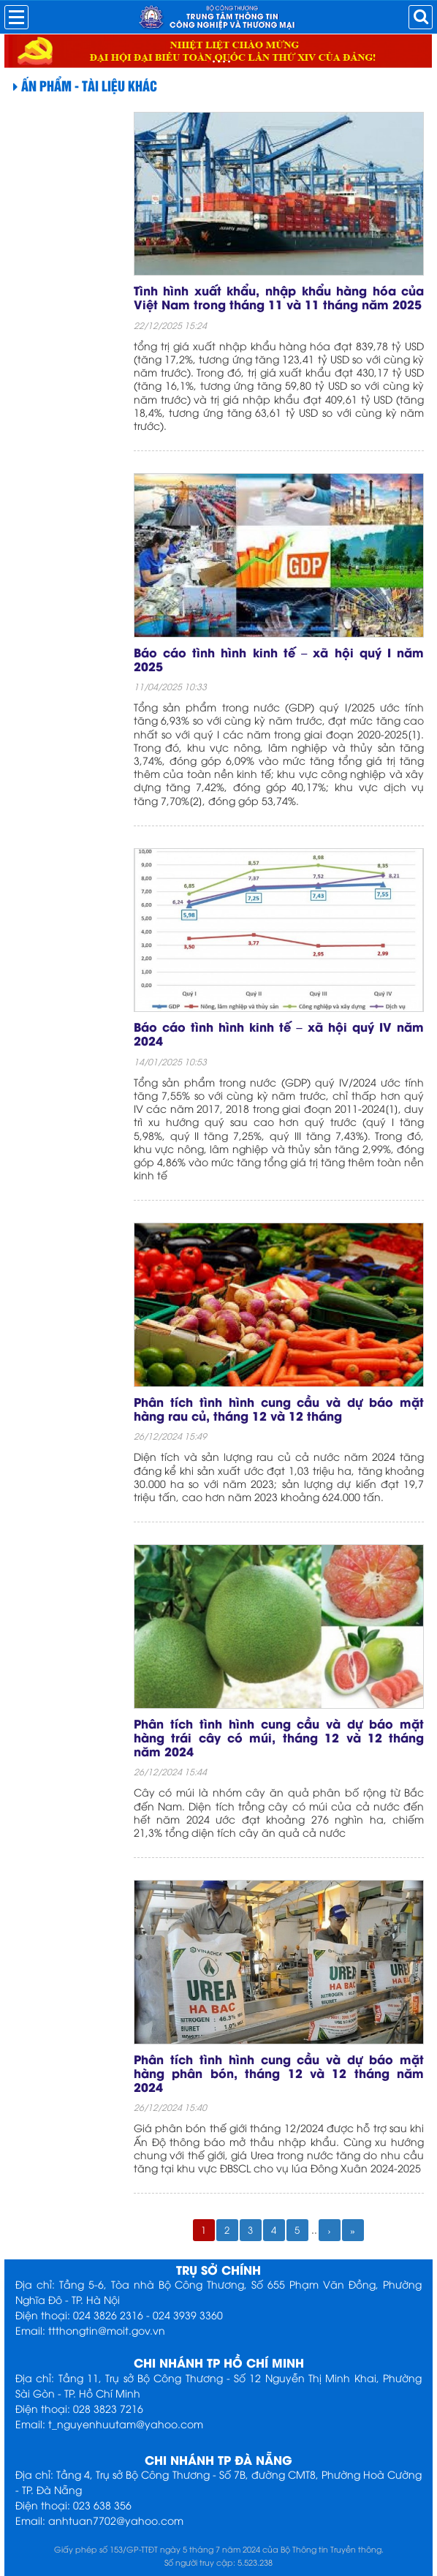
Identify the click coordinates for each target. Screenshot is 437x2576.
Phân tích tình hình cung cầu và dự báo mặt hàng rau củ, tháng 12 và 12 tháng (279, 1408)
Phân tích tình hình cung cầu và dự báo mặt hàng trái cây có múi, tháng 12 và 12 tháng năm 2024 (279, 1737)
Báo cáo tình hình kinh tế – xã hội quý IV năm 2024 (279, 1033)
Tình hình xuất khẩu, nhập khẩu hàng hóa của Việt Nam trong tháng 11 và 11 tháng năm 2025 (279, 297)
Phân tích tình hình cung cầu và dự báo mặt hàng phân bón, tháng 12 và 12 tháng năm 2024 (279, 2072)
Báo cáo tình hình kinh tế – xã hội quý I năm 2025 (279, 658)
